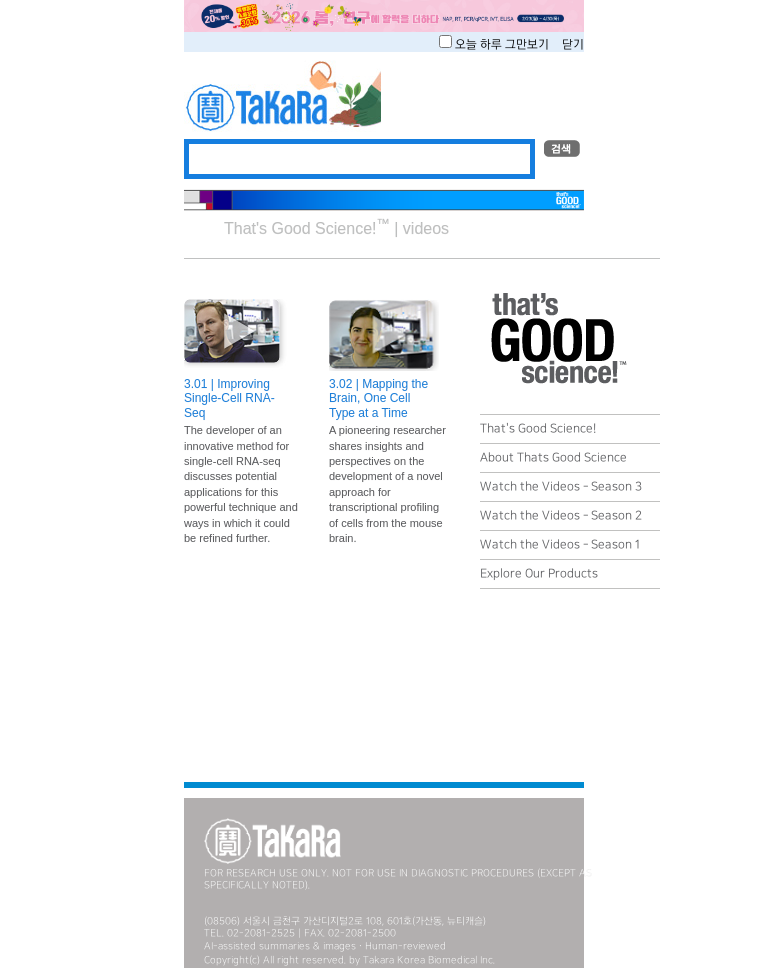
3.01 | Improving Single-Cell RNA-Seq (229, 398)
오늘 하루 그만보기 (503, 44)
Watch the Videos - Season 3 (561, 486)
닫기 (573, 44)
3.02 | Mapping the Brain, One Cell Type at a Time (378, 398)
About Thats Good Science (553, 457)
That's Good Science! (538, 428)
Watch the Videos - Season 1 (560, 544)
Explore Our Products (539, 573)
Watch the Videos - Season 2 (561, 515)
